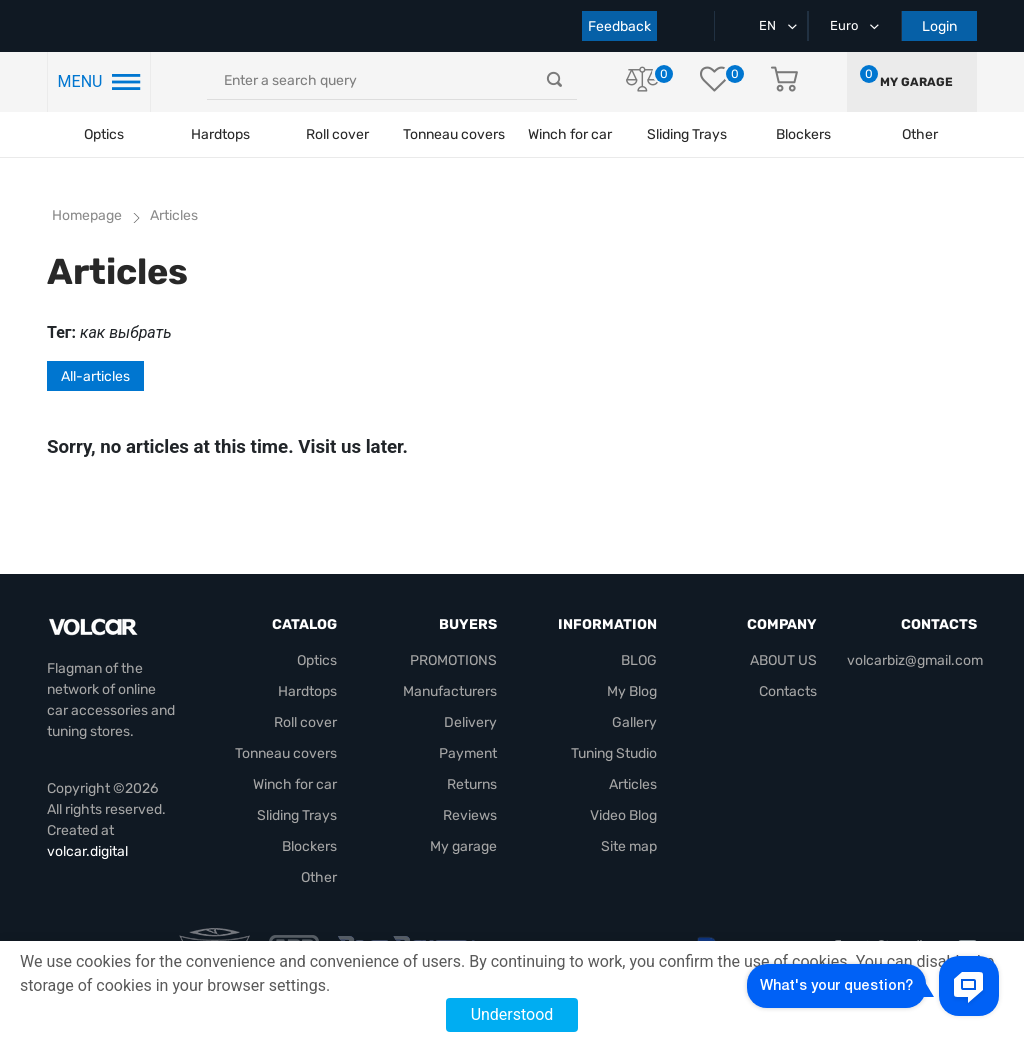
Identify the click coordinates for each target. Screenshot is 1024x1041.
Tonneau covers (454, 134)
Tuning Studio (614, 753)
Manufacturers (450, 691)
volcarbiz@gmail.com (915, 660)
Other (319, 877)
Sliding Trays (687, 134)
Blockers (309, 846)
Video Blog (623, 815)
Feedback (619, 26)
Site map (629, 846)
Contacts (788, 691)
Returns (472, 784)
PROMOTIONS (453, 660)
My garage (916, 82)
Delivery (470, 722)
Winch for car (570, 134)
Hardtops (220, 134)
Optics (104, 134)
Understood (512, 1014)
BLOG (639, 660)
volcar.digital (87, 851)
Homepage (87, 215)
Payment (468, 753)
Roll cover (337, 134)
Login (939, 26)
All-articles (95, 376)
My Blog (632, 691)
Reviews (470, 815)
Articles (633, 784)
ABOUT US (783, 660)
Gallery (634, 722)
